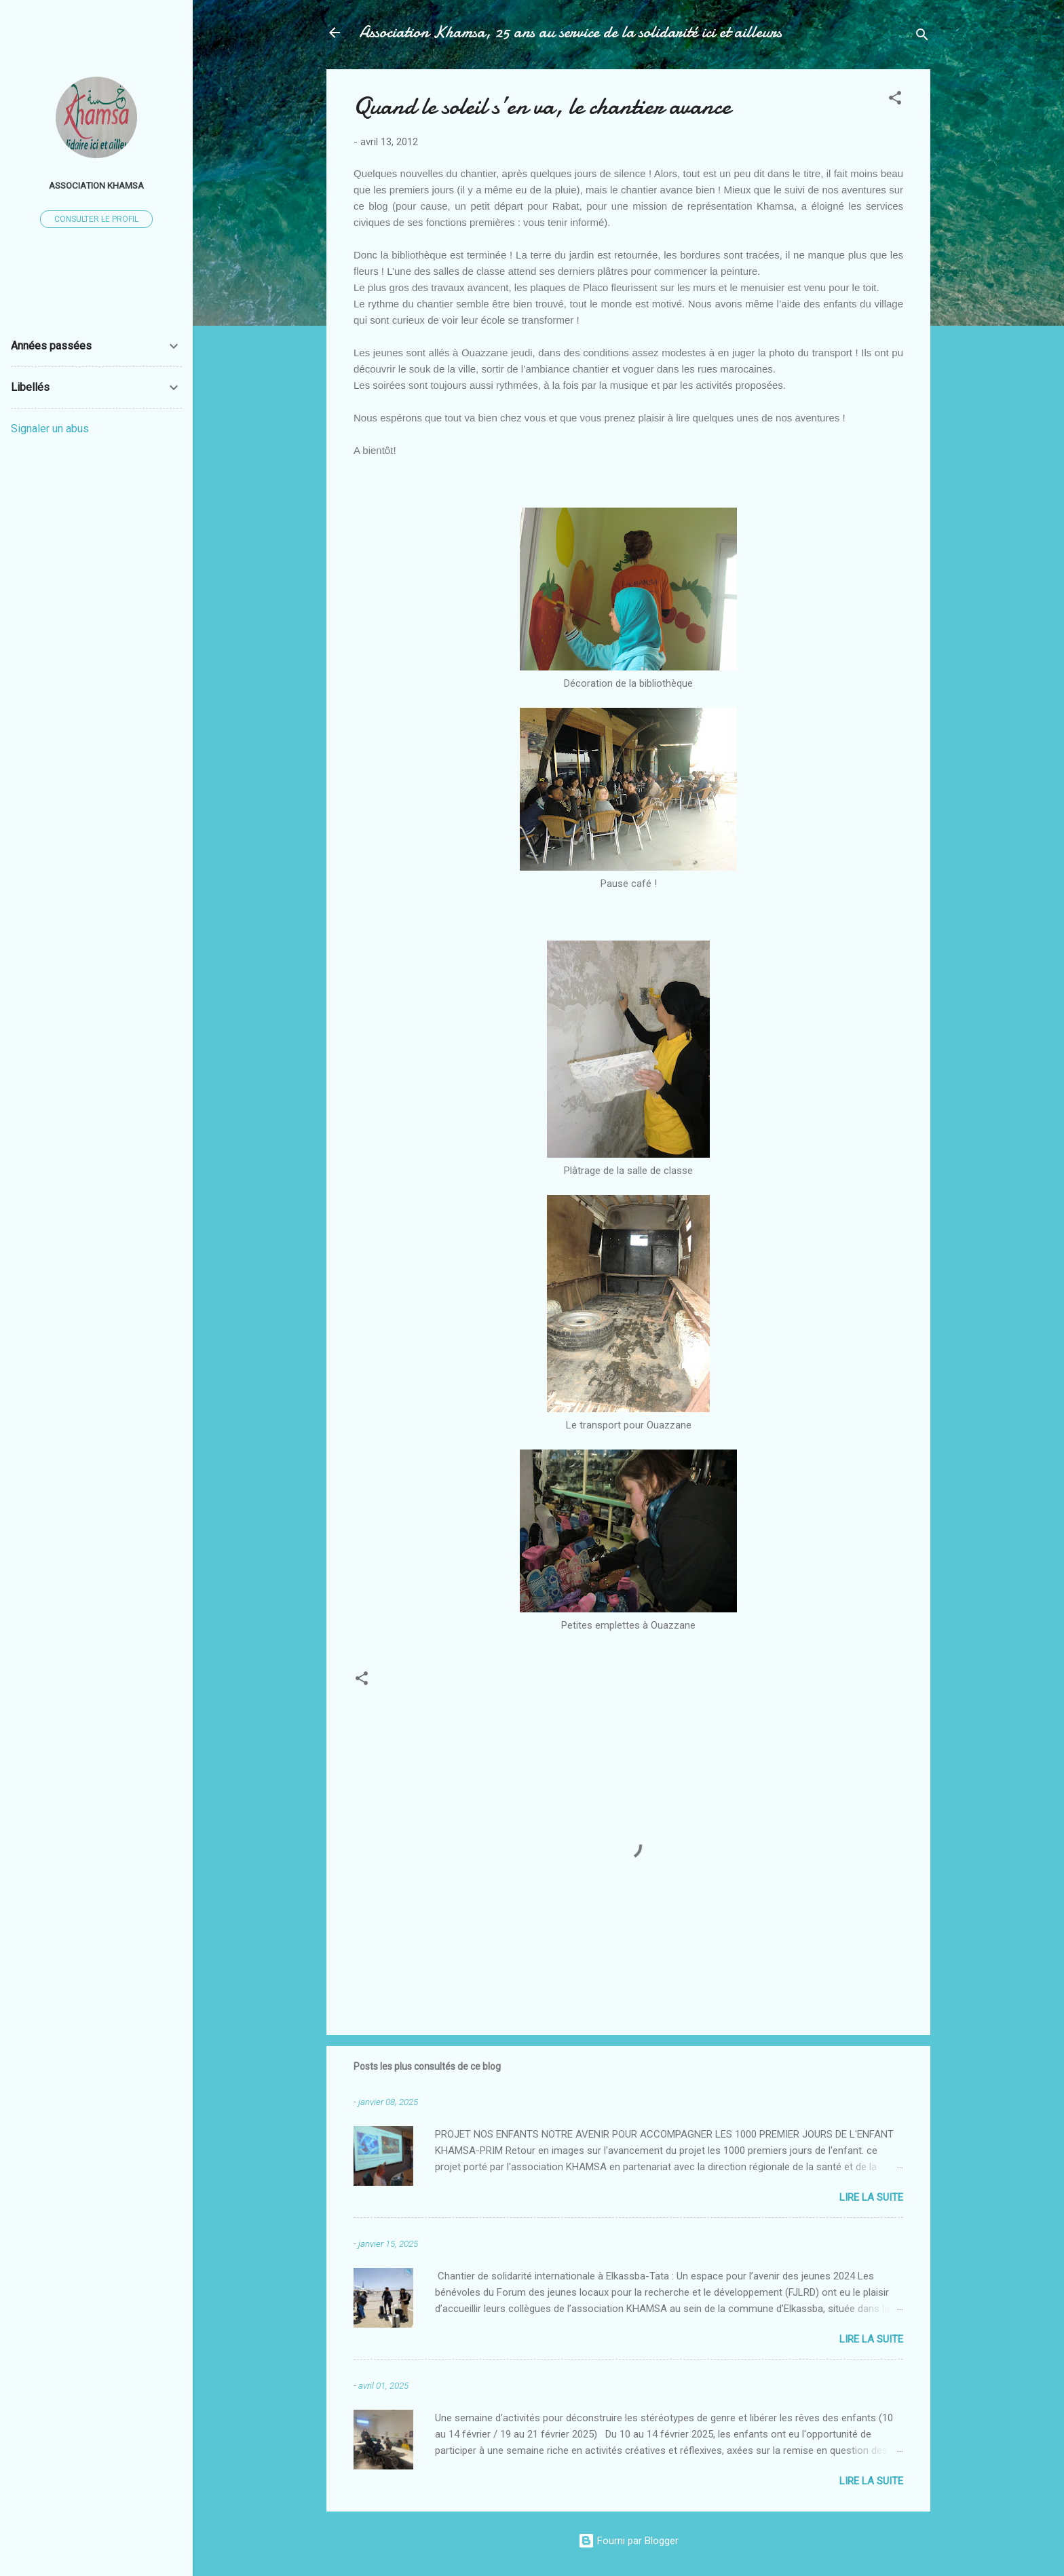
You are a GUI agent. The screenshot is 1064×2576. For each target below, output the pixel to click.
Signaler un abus (50, 428)
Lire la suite (871, 2197)
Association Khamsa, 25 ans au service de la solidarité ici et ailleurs (570, 32)
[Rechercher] (922, 37)
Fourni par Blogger (628, 2541)
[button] (895, 100)
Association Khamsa (96, 185)
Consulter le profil (96, 219)
